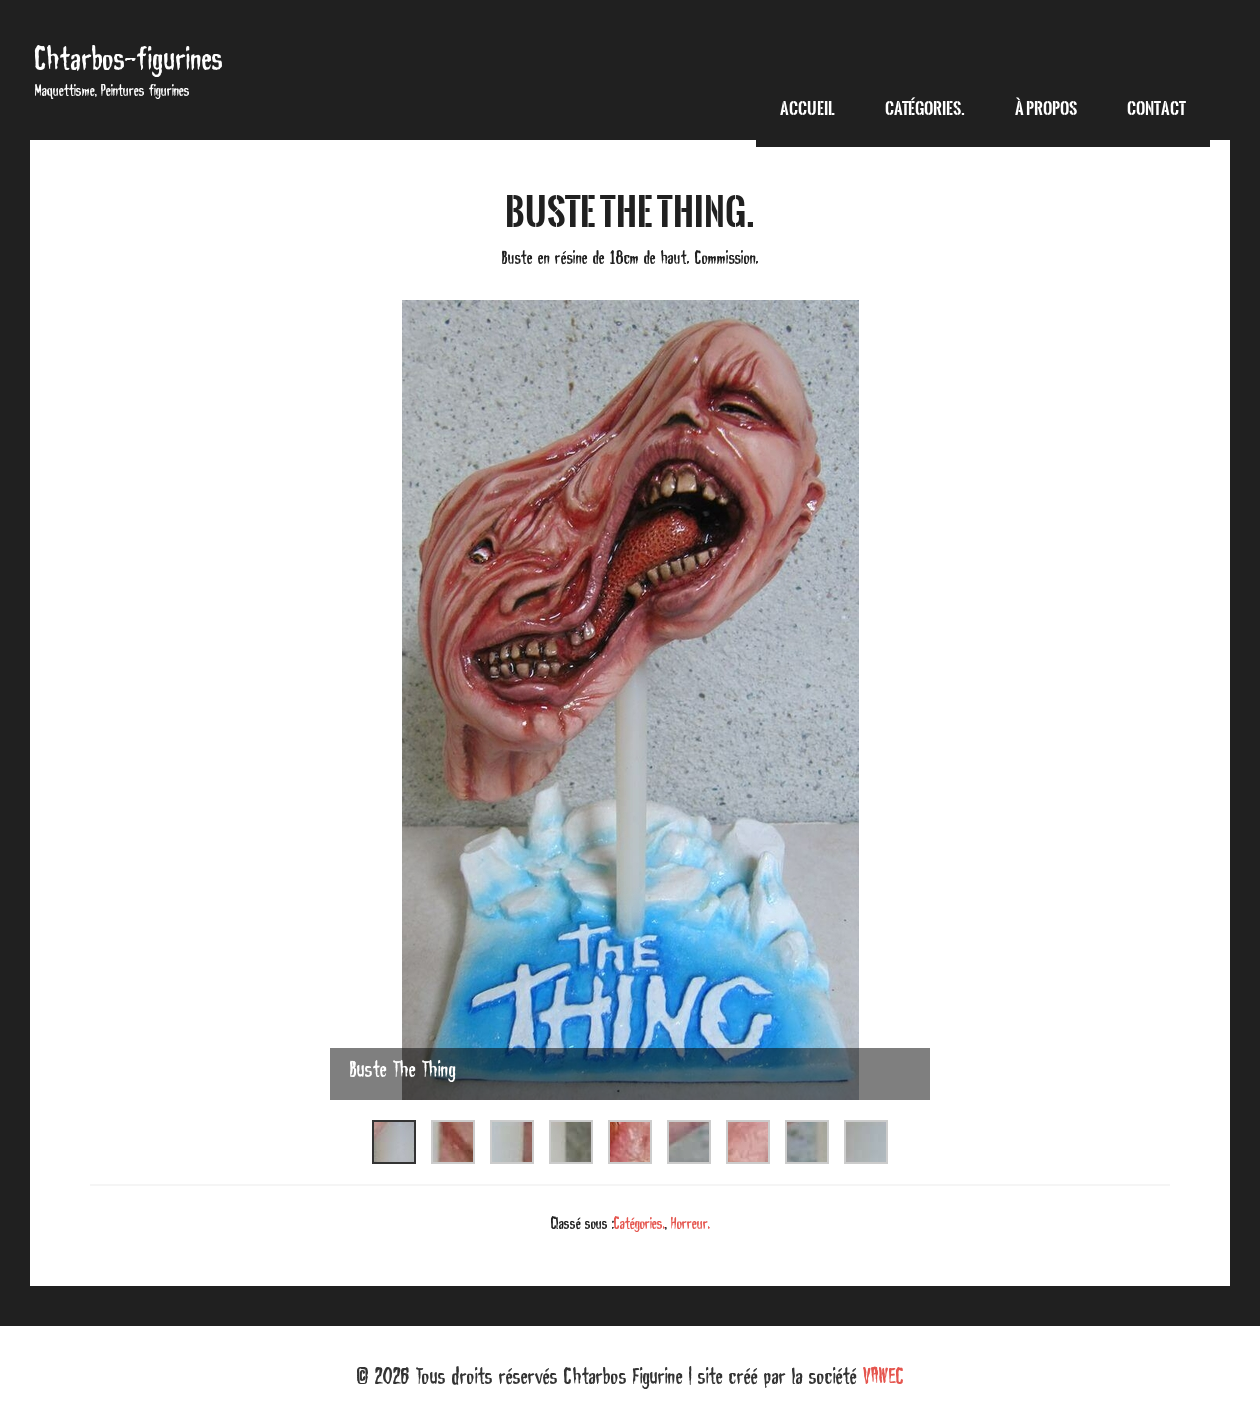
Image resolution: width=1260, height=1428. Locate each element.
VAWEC (883, 1376)
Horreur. (690, 1223)
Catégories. (639, 1223)
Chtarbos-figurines (129, 58)
